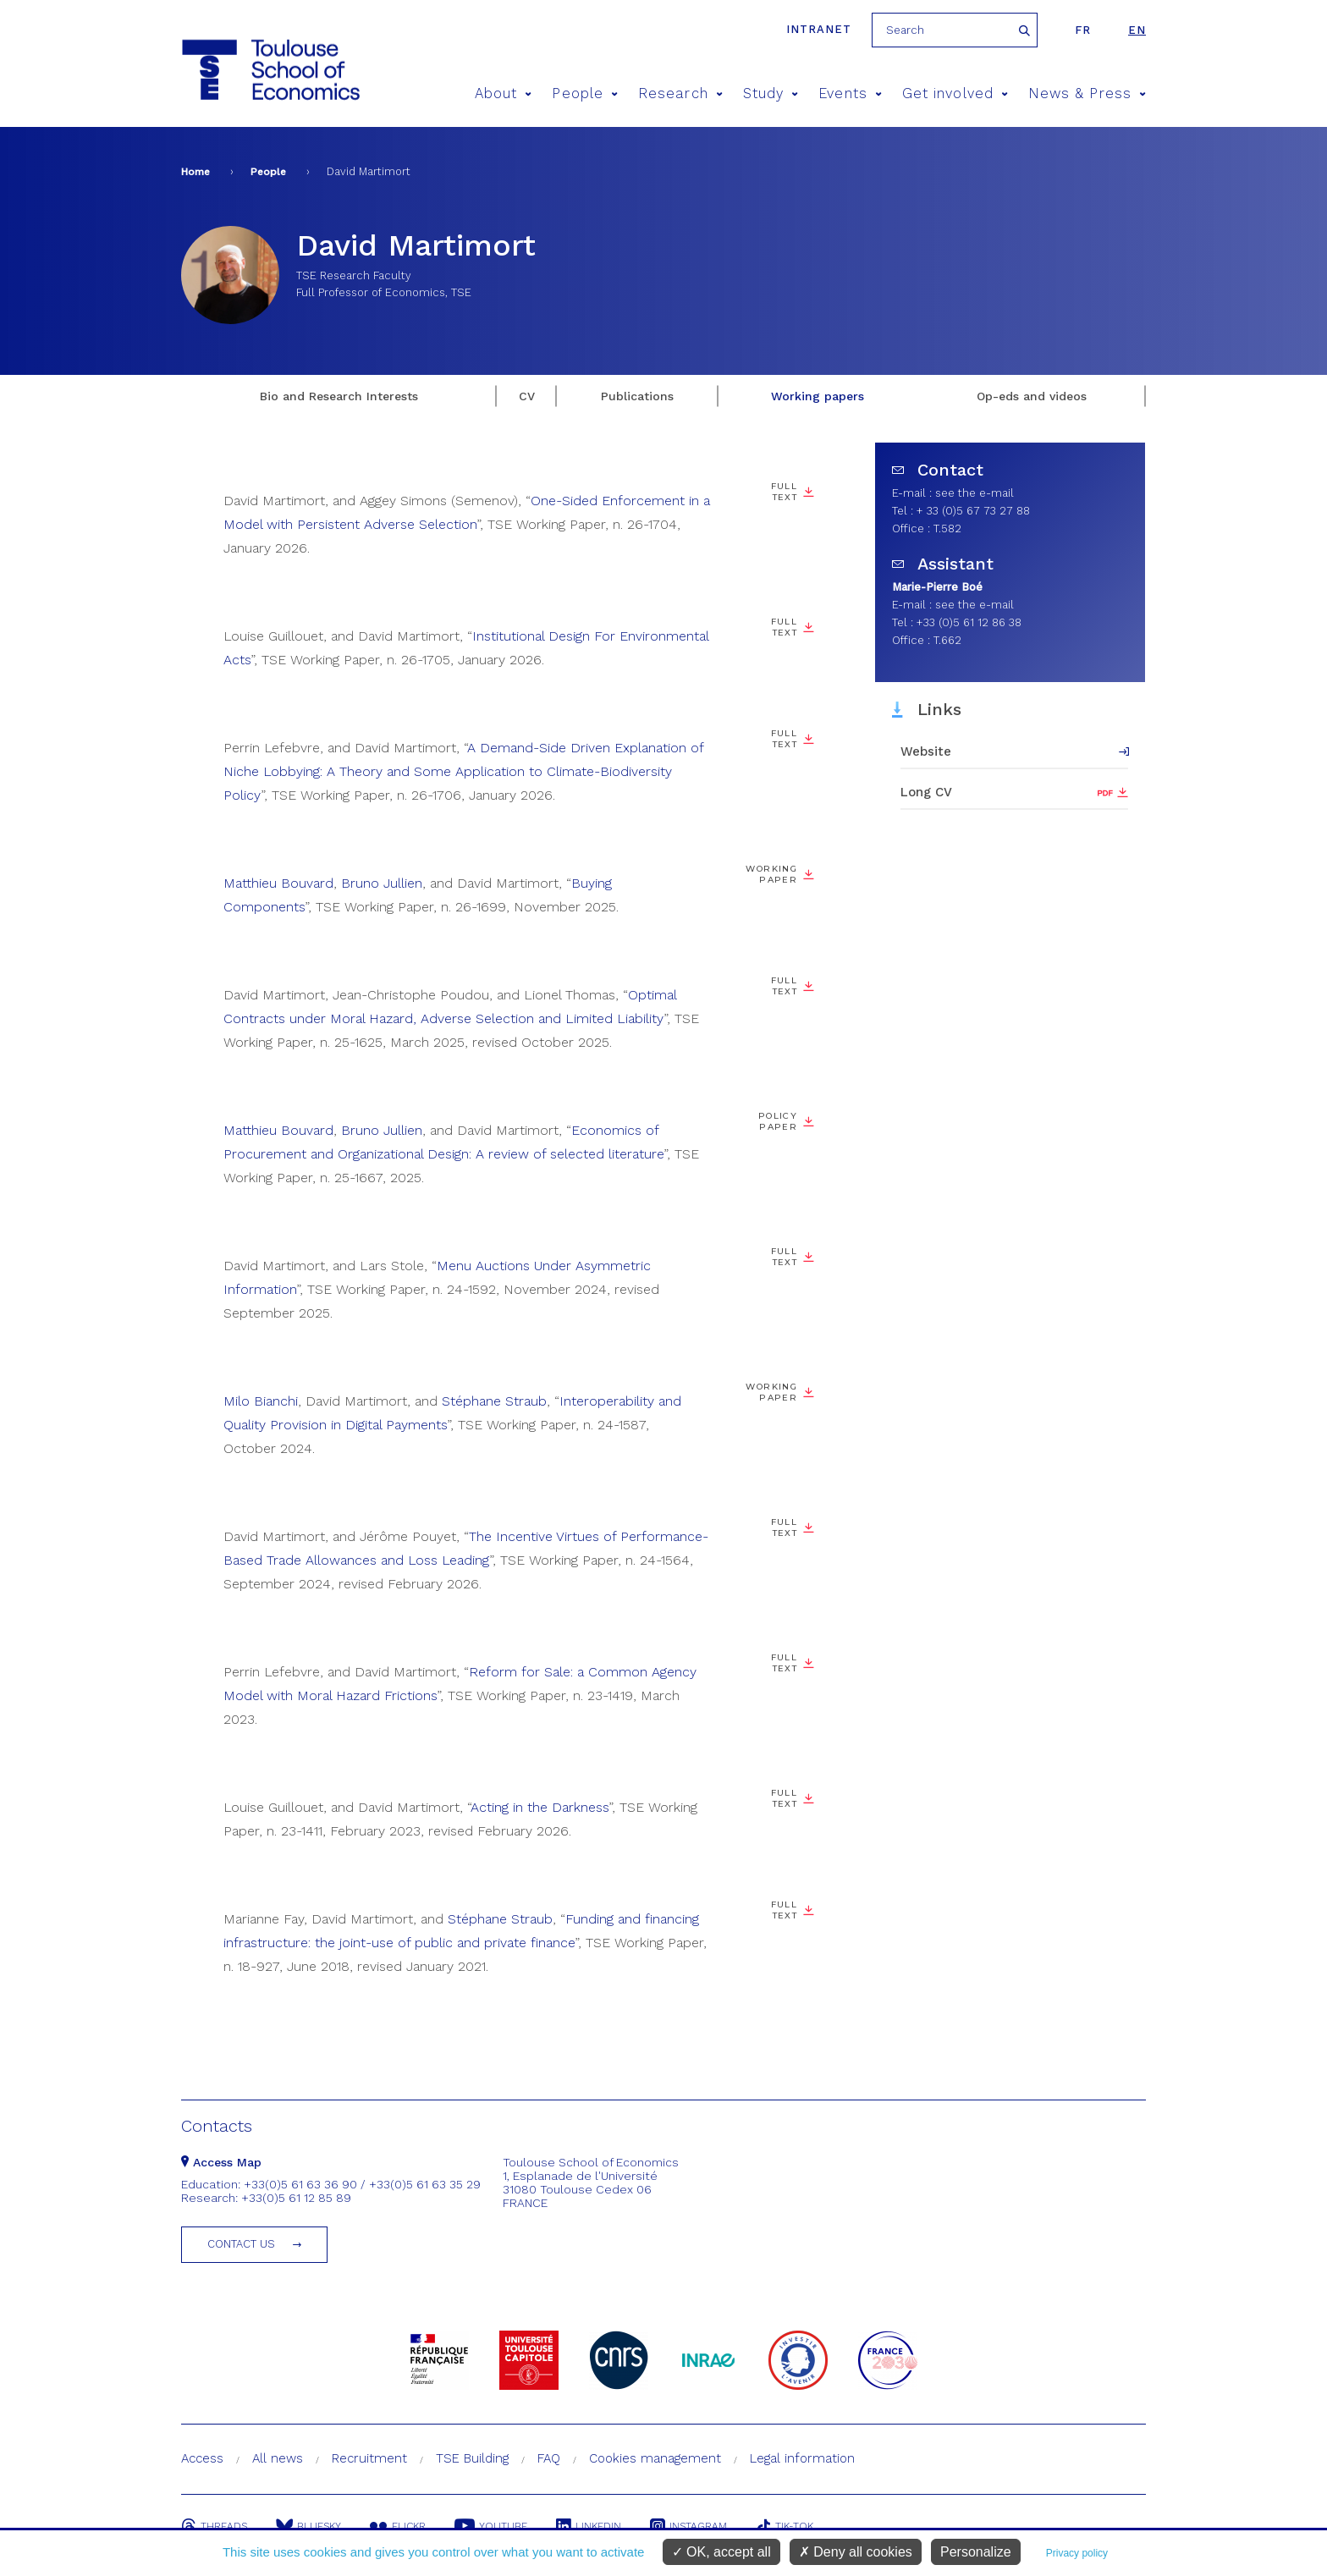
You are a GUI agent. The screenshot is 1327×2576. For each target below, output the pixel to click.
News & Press (1087, 93)
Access (202, 2458)
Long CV (926, 792)
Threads (214, 2526)
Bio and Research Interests (339, 396)
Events (850, 93)
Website (925, 751)
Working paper (771, 874)
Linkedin (588, 2526)
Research (680, 93)
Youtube (490, 2526)
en (1137, 30)
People (585, 93)
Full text (784, 1910)
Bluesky (308, 2526)
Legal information (802, 2458)
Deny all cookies (855, 2552)
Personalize (975, 2552)
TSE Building (472, 2458)
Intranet (818, 29)
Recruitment (369, 2458)
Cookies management (655, 2458)
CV (527, 396)
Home (195, 172)
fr (1083, 30)
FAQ (548, 2458)
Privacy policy (1077, 2553)
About (503, 93)
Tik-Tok (784, 2526)
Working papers (817, 396)
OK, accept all (721, 2552)
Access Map (221, 2162)
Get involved (955, 93)
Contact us (241, 2243)
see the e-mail (974, 493)
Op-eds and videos (1032, 396)
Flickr (398, 2526)
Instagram (688, 2526)
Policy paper (777, 1121)
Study (771, 93)
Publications (637, 396)
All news (277, 2458)
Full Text (784, 492)
